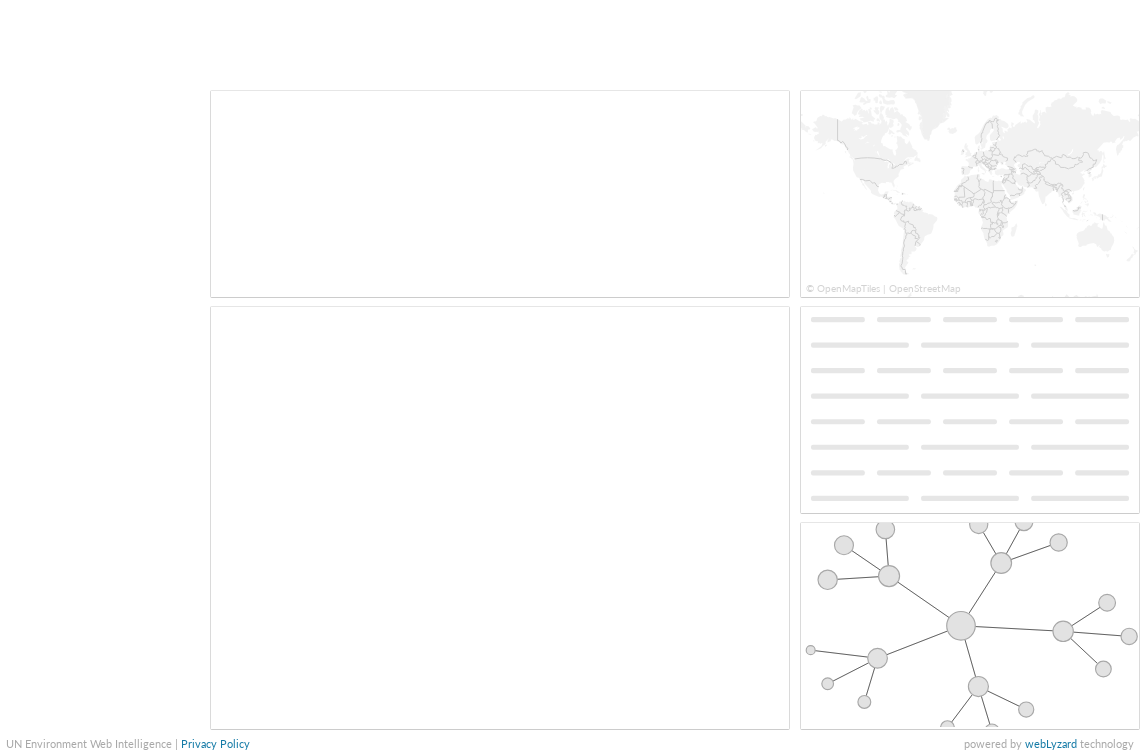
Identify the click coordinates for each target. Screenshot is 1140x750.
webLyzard (1051, 743)
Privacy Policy (215, 743)
